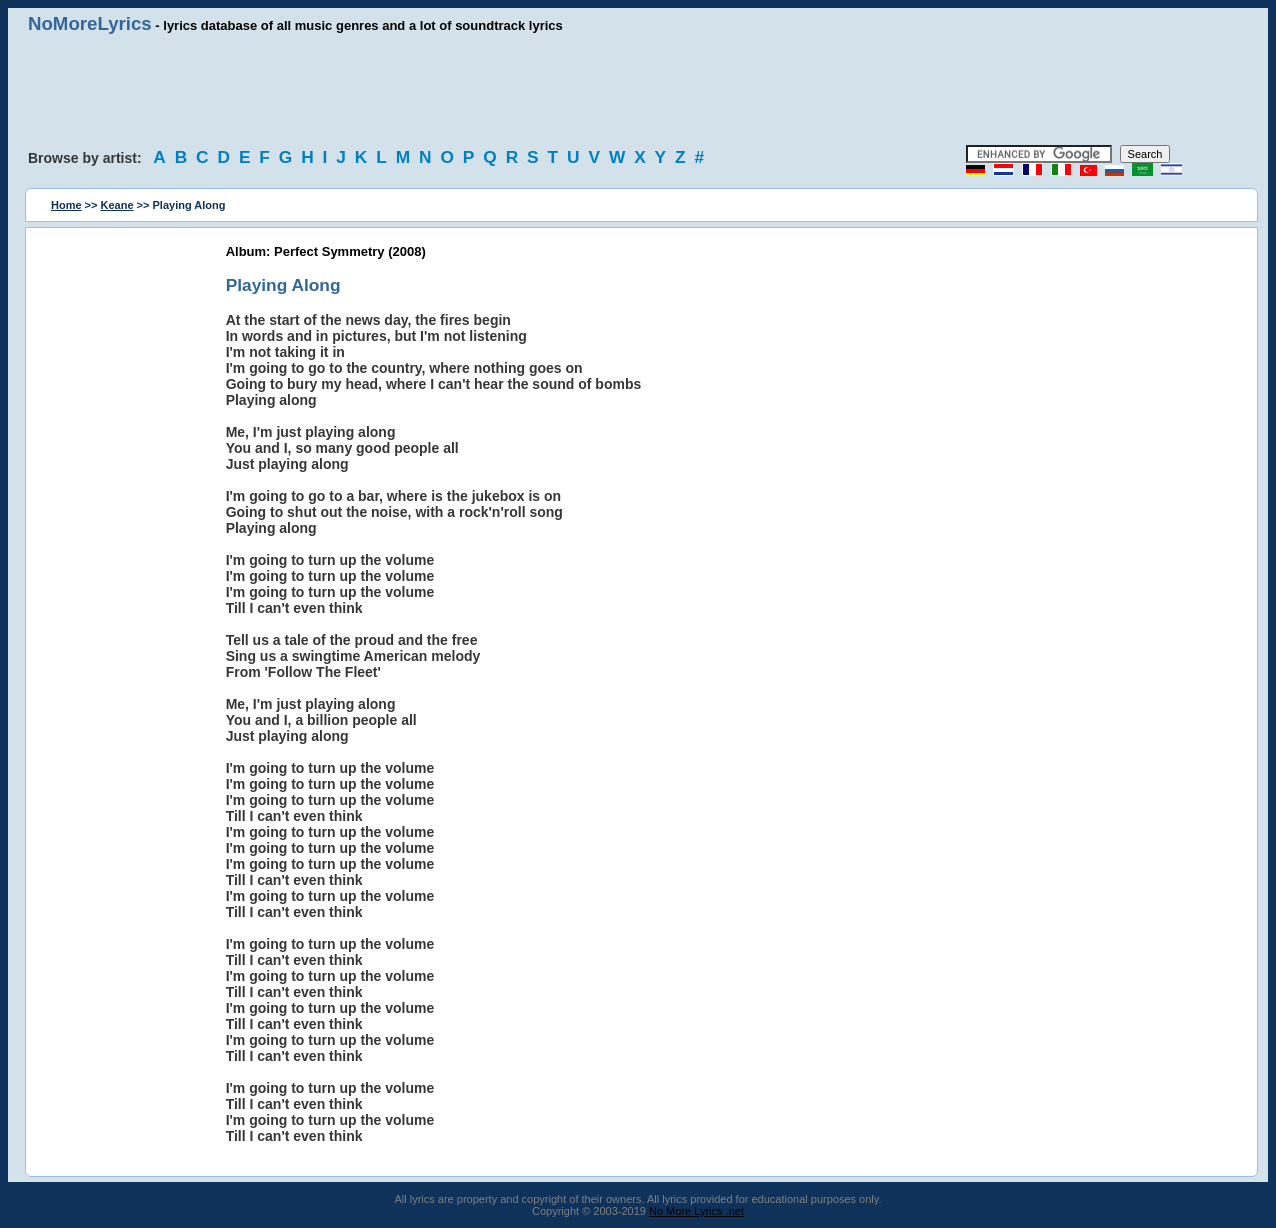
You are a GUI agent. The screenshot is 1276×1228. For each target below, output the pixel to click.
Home (66, 205)
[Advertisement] (638, 90)
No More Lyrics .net (696, 1211)
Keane (117, 205)
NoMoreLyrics (90, 23)
